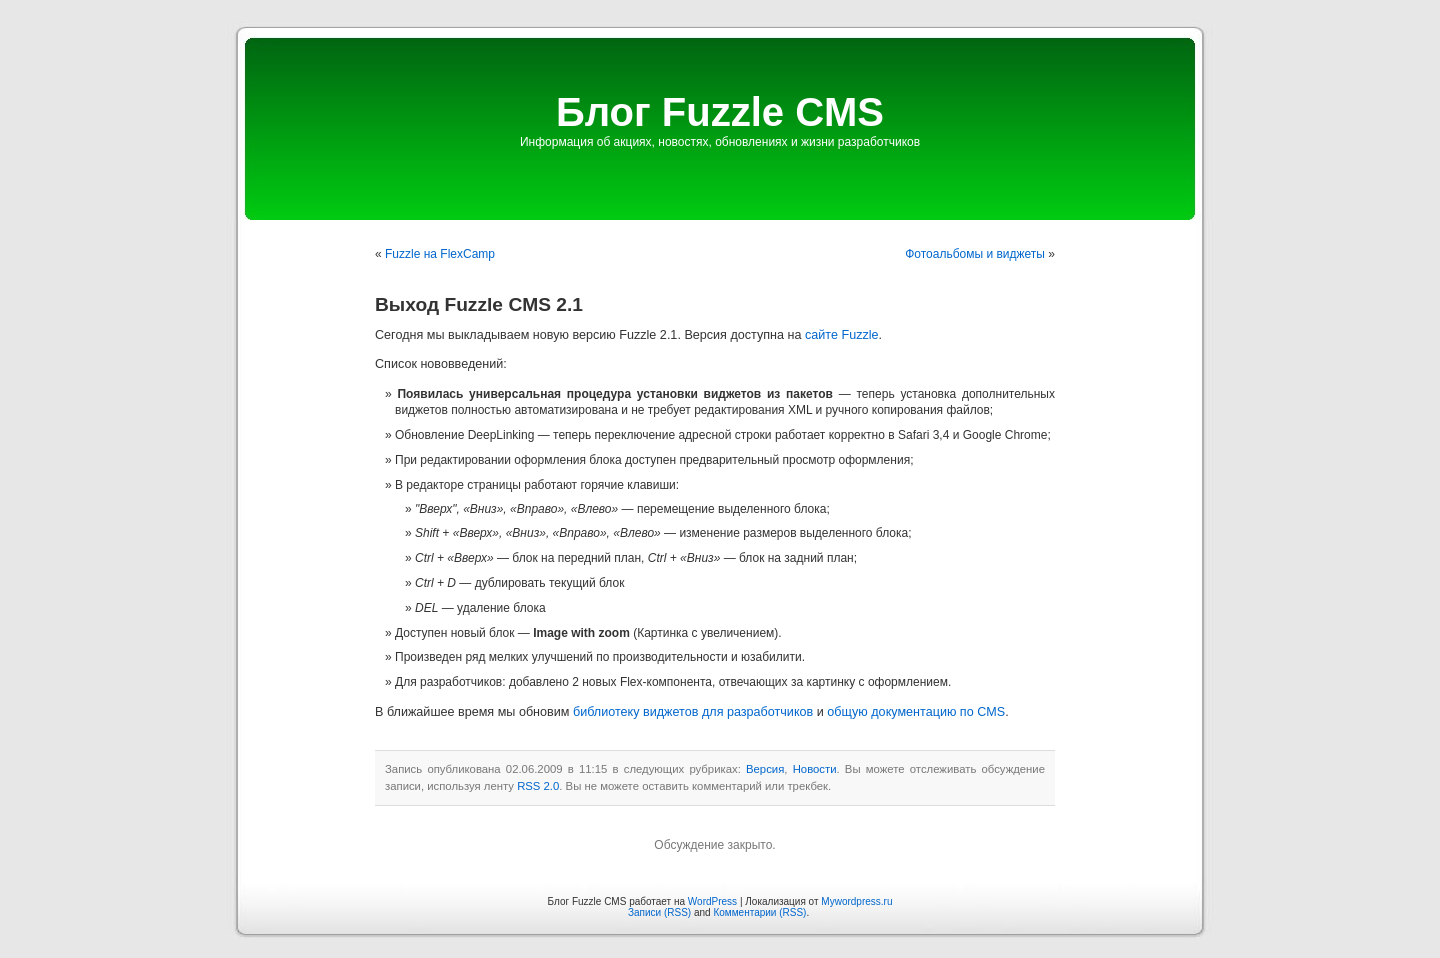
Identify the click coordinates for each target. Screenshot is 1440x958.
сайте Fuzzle (842, 335)
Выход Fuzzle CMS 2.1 (479, 304)
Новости (815, 769)
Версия (765, 769)
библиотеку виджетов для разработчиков (693, 712)
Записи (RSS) (659, 912)
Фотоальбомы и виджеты (975, 254)
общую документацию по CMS (916, 712)
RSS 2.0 (538, 786)
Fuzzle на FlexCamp (440, 254)
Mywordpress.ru (856, 901)
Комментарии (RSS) (759, 912)
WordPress (712, 901)
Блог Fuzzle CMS (720, 112)
